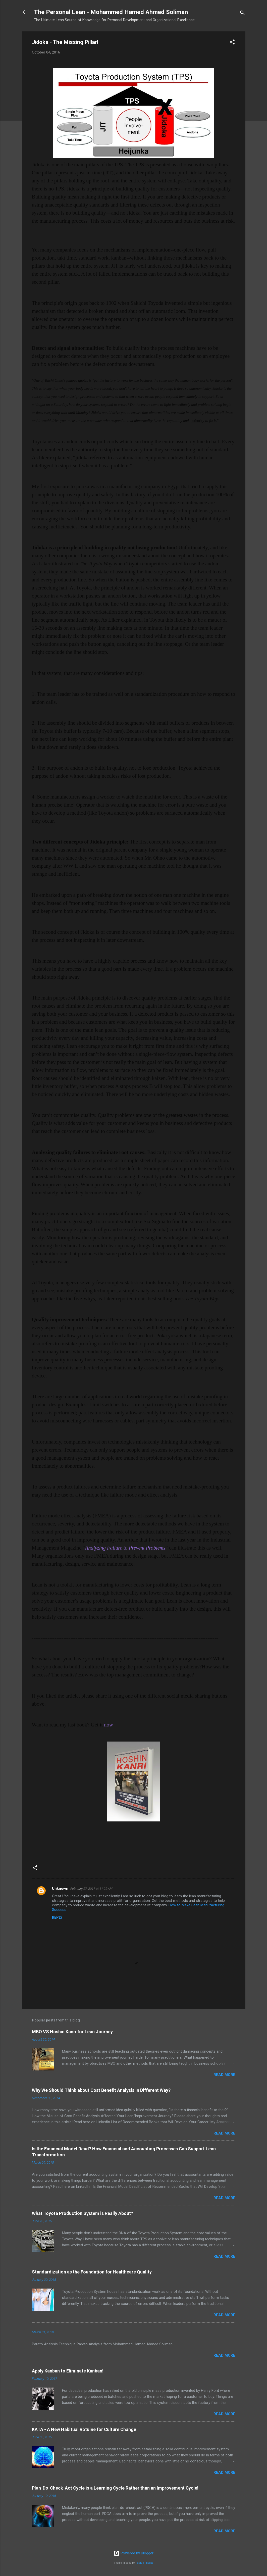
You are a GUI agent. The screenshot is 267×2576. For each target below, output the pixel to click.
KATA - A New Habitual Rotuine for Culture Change (84, 2429)
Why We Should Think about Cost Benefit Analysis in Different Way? (101, 2090)
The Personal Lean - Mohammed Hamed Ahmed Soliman (111, 12)
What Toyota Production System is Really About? (82, 2213)
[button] (232, 43)
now (108, 1725)
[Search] (242, 13)
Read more (224, 2074)
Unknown (60, 1888)
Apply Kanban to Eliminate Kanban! (67, 2370)
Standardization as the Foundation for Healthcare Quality (92, 2271)
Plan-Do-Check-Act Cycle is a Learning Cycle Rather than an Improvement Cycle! (115, 2488)
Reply (57, 1917)
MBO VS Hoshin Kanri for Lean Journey (72, 2031)
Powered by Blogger (133, 2553)
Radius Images (144, 2562)
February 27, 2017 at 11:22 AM (91, 1889)
